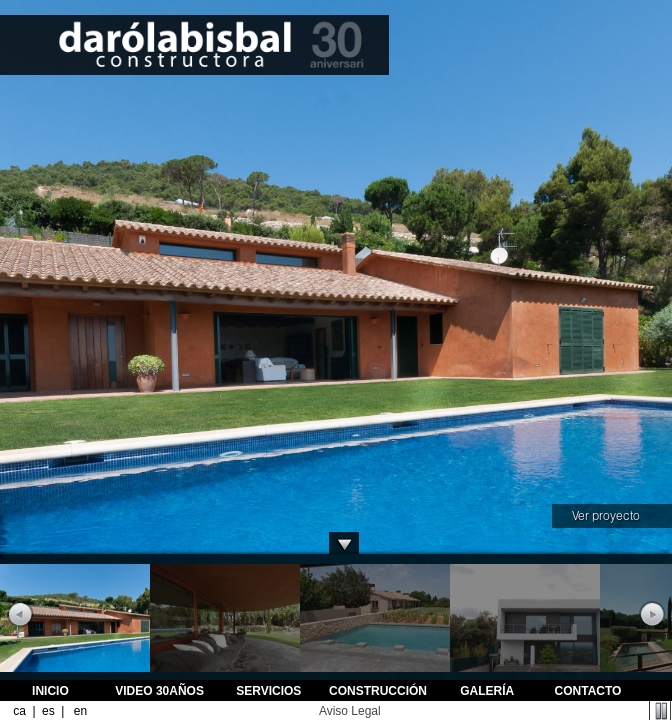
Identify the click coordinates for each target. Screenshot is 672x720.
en (80, 711)
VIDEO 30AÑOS (159, 691)
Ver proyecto (606, 515)
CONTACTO (588, 691)
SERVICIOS (268, 691)
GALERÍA (487, 691)
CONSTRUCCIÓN (378, 691)
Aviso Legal (350, 711)
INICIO (50, 691)
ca (19, 711)
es (48, 711)
